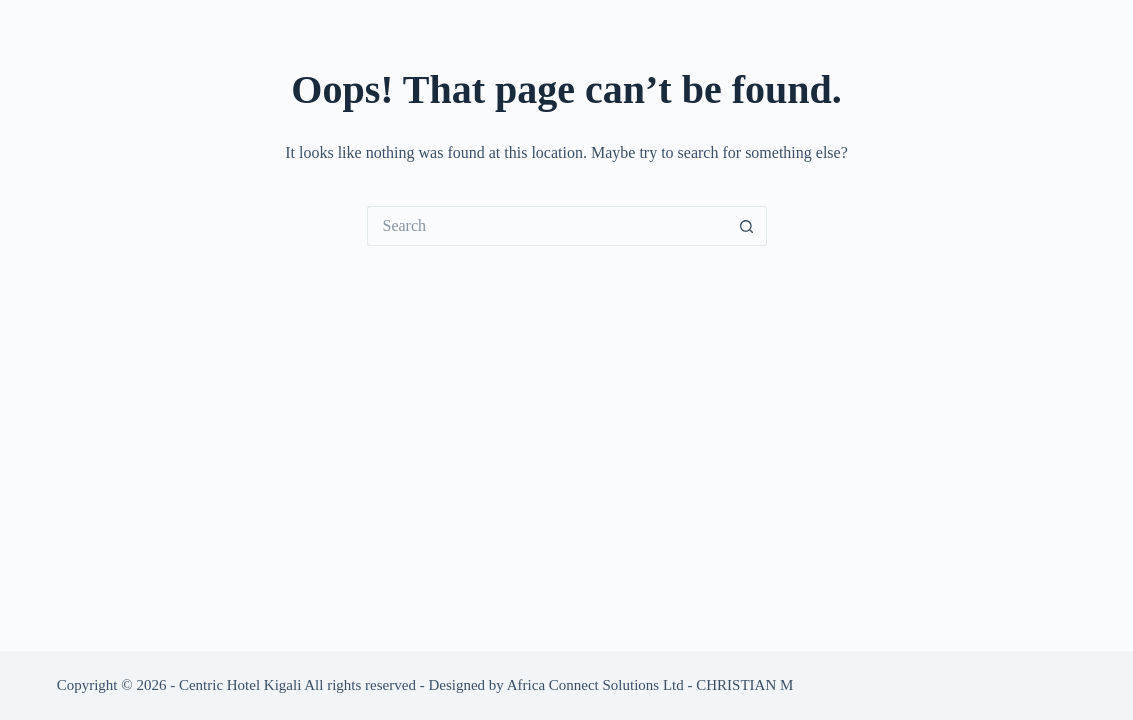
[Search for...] (547, 226)
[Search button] (747, 226)
